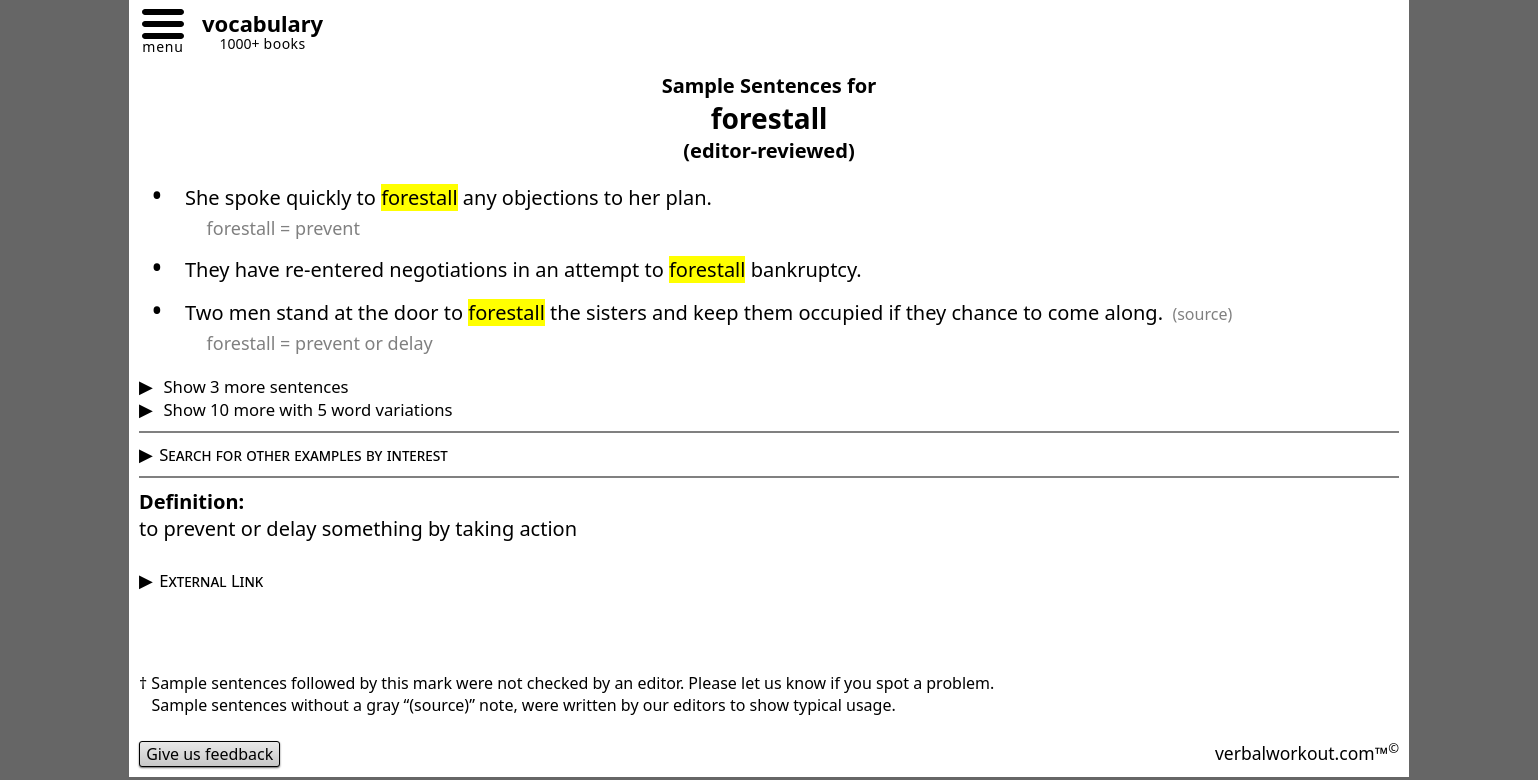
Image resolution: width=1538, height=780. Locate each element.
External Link (211, 580)
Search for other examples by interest (303, 454)
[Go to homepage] (255, 26)
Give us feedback (210, 754)
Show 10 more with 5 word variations (305, 409)
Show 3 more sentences (253, 386)
